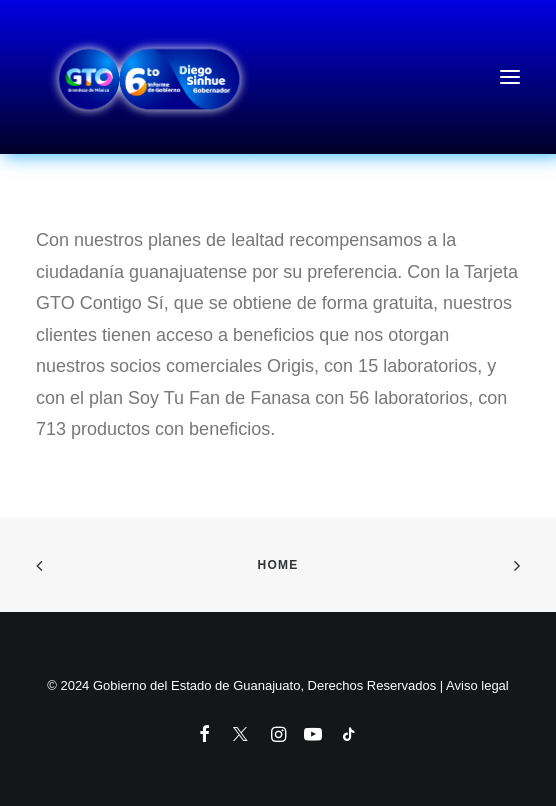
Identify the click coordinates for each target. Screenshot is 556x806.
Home (278, 565)
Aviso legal (477, 685)
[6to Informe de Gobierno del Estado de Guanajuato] (278, 77)
